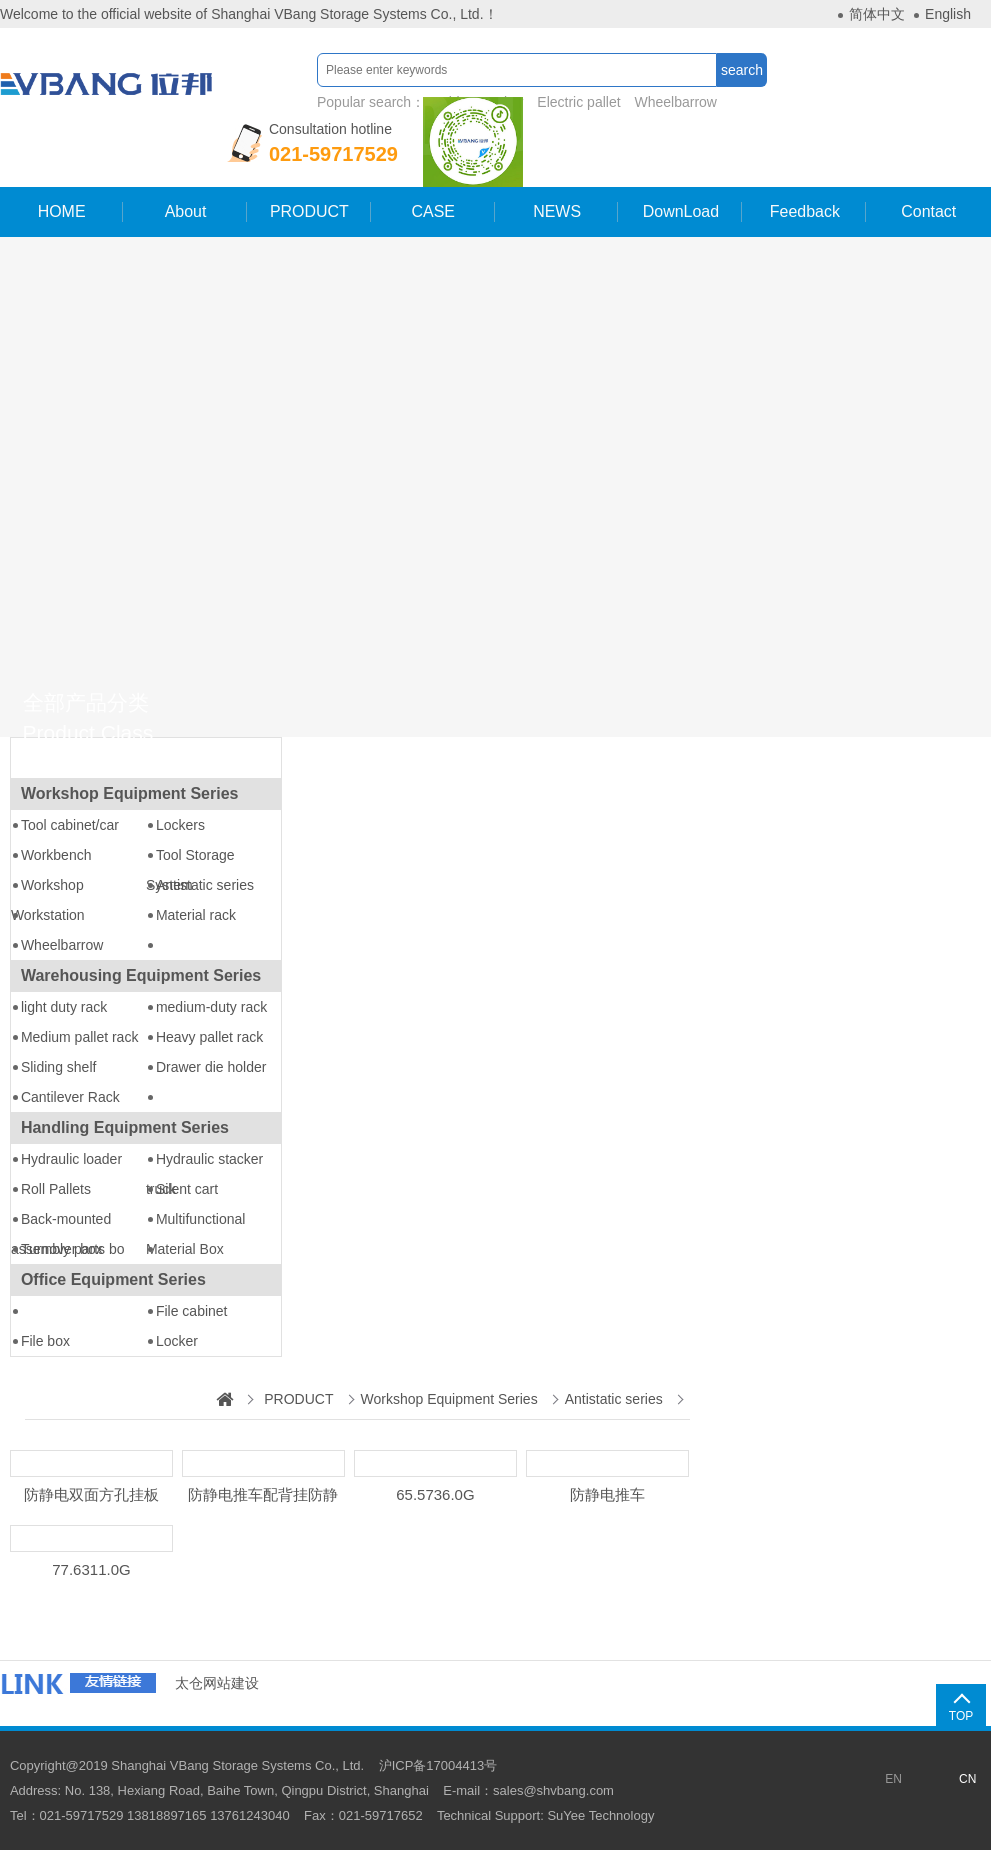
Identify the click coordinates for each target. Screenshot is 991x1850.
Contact (928, 211)
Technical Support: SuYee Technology (546, 1815)
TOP (961, 1716)
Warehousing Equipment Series (141, 975)
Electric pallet (575, 102)
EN (893, 1779)
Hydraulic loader (71, 1159)
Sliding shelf (59, 1067)
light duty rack (64, 1007)
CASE (433, 211)
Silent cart (187, 1189)
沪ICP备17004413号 (438, 1765)
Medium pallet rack (80, 1037)
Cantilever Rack (70, 1097)
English (948, 14)
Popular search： (516, 102)
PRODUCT (309, 211)
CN (967, 1779)
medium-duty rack (211, 1007)
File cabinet (192, 1311)
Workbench (56, 855)
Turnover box (62, 1249)
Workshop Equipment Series (130, 793)
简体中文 (877, 14)
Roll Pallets (56, 1189)
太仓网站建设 (217, 1683)
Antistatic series (205, 885)
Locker (177, 1341)
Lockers (180, 825)
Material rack (196, 915)
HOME (61, 211)
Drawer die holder (211, 1067)
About (185, 211)
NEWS (557, 211)
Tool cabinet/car (70, 825)
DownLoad (681, 211)
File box (45, 1341)
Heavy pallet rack (209, 1037)
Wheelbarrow (673, 102)
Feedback (805, 211)
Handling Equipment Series (125, 1127)
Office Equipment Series (113, 1279)
